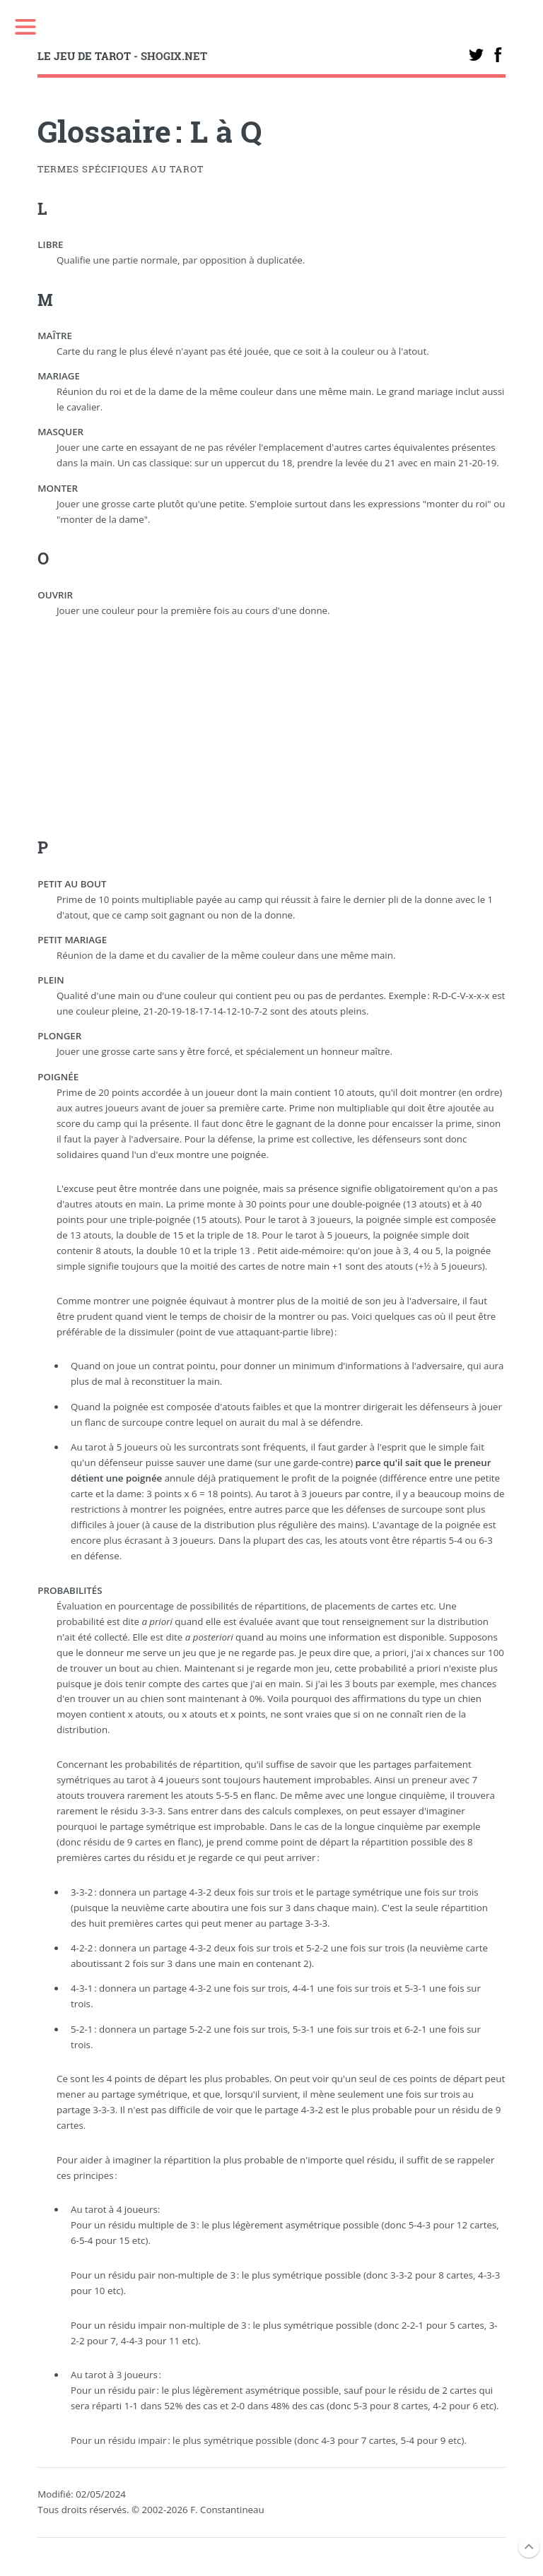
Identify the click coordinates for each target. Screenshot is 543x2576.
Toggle (25, 26)
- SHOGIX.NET (122, 56)
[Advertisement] (272, 736)
